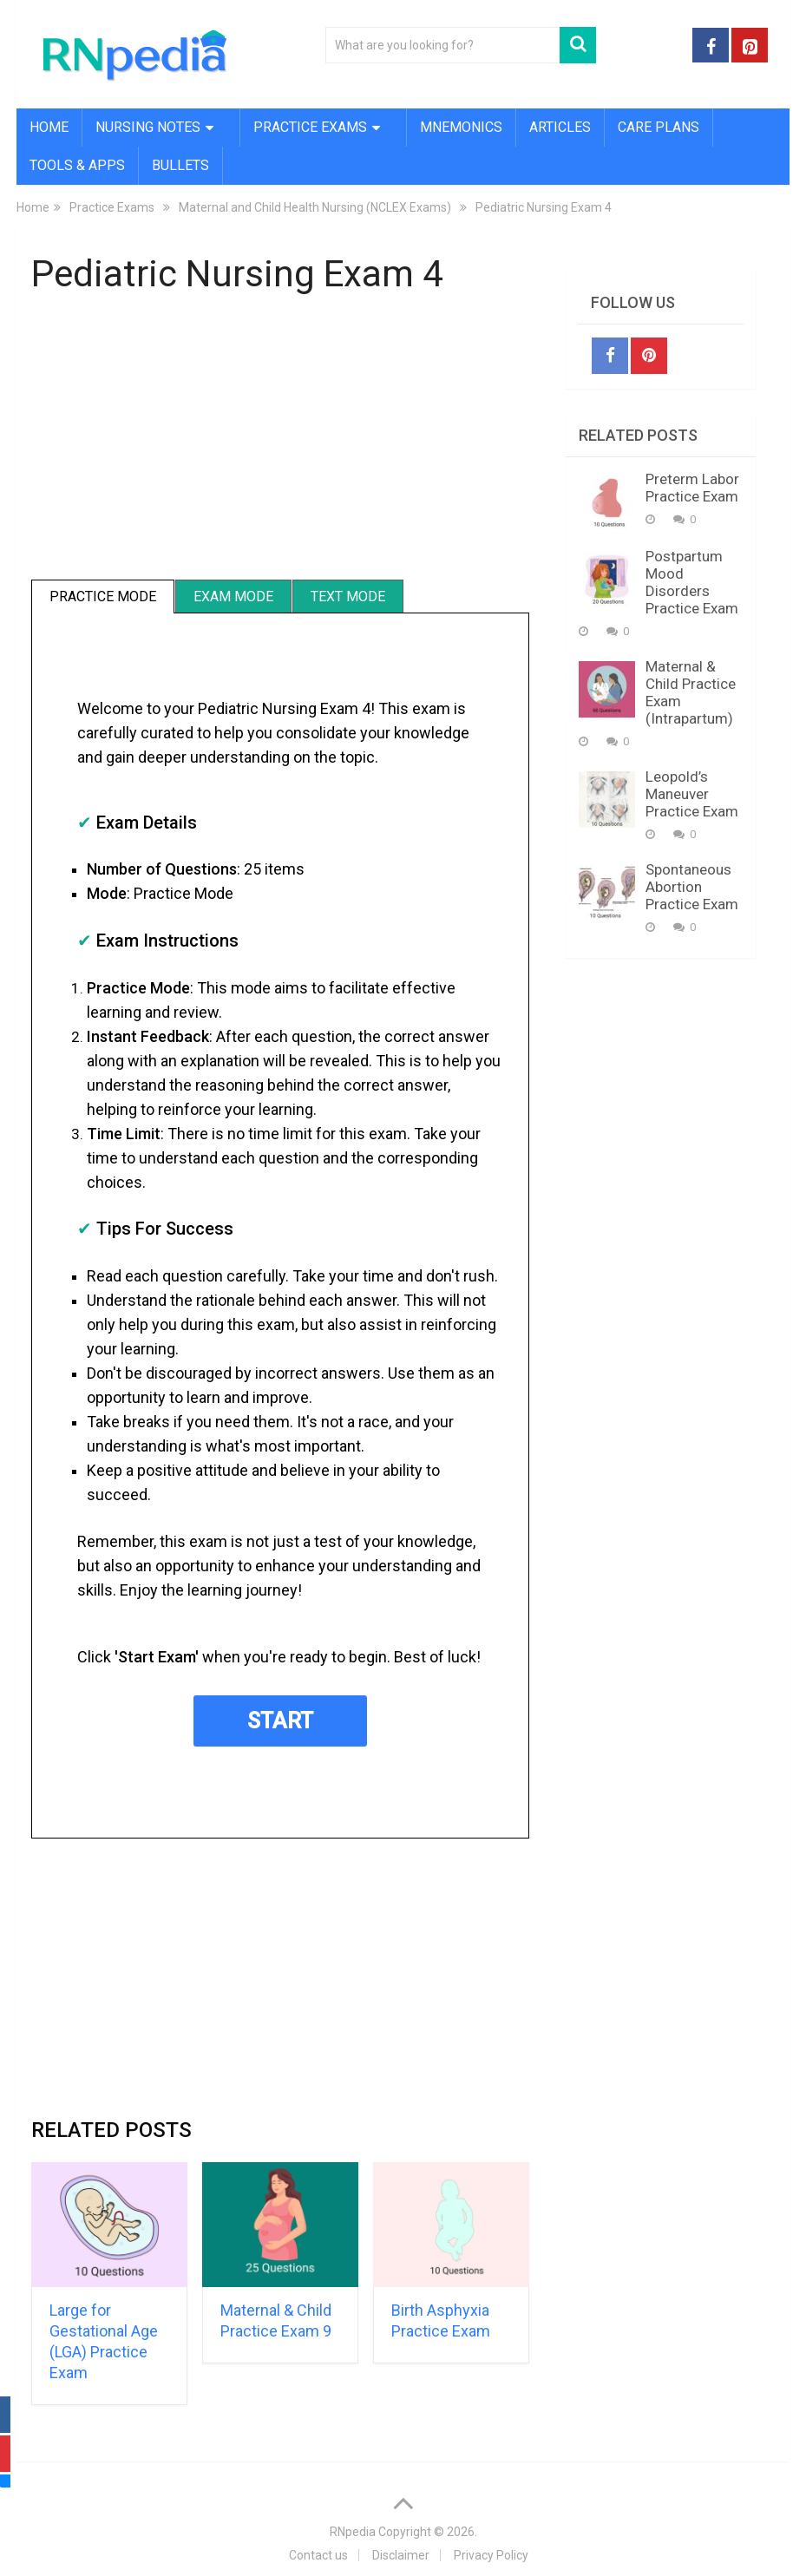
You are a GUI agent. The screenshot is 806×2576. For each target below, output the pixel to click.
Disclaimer (400, 2555)
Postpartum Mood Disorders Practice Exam (691, 582)
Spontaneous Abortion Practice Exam (691, 887)
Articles (560, 127)
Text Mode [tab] (348, 596)
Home (49, 127)
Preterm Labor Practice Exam (692, 487)
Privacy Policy (491, 2555)
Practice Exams (310, 127)
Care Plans (658, 127)
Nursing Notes (147, 127)
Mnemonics (461, 127)
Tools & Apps (77, 165)
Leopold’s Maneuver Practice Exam (691, 794)
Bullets (180, 165)
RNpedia (353, 2532)
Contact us (318, 2555)
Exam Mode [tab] (233, 596)
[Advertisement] (280, 439)
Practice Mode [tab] (102, 596)
